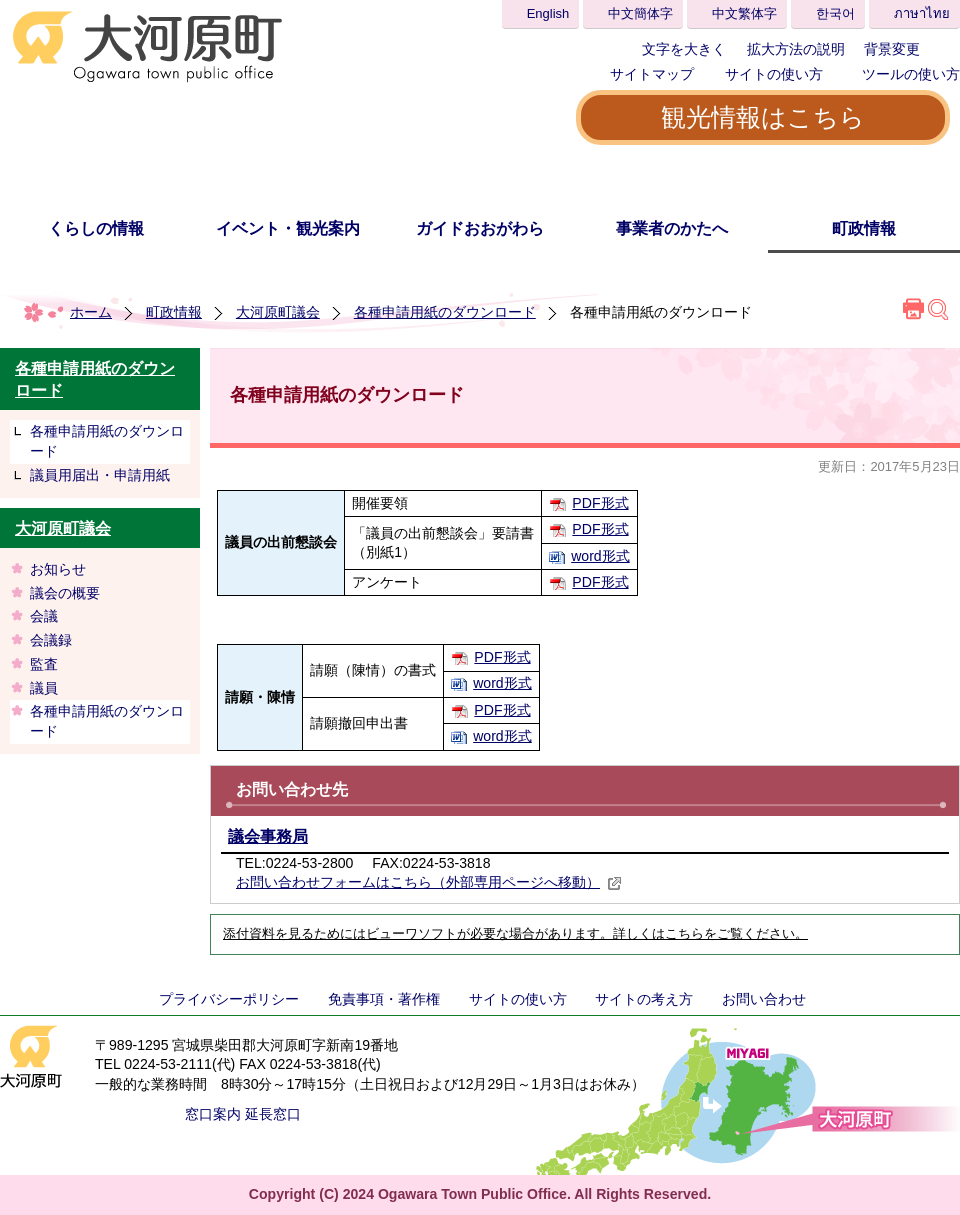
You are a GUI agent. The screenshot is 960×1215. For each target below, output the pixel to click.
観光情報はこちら (763, 117)
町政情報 (864, 228)
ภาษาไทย (922, 13)
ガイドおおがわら (480, 228)
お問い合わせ (764, 999)
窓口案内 (213, 1114)
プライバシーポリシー (229, 999)
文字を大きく (684, 49)
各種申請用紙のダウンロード (445, 312)
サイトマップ (652, 74)
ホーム (91, 312)
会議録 (51, 640)
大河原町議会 (278, 312)
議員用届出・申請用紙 (100, 475)
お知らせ (58, 569)
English (548, 13)
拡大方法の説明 (796, 49)
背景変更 (892, 49)
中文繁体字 (744, 13)
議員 (44, 688)
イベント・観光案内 (288, 228)
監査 (44, 664)
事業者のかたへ (672, 228)
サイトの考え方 (644, 999)
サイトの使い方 (774, 74)
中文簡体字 (640, 13)
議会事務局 (268, 836)
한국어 (835, 13)
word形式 (600, 556)
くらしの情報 (96, 228)
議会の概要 (65, 593)
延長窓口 (273, 1114)
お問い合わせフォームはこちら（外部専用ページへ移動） (429, 882)
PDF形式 (600, 503)
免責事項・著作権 (384, 999)
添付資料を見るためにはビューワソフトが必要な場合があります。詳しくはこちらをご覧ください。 (515, 934)
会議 (44, 616)
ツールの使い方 (911, 74)
